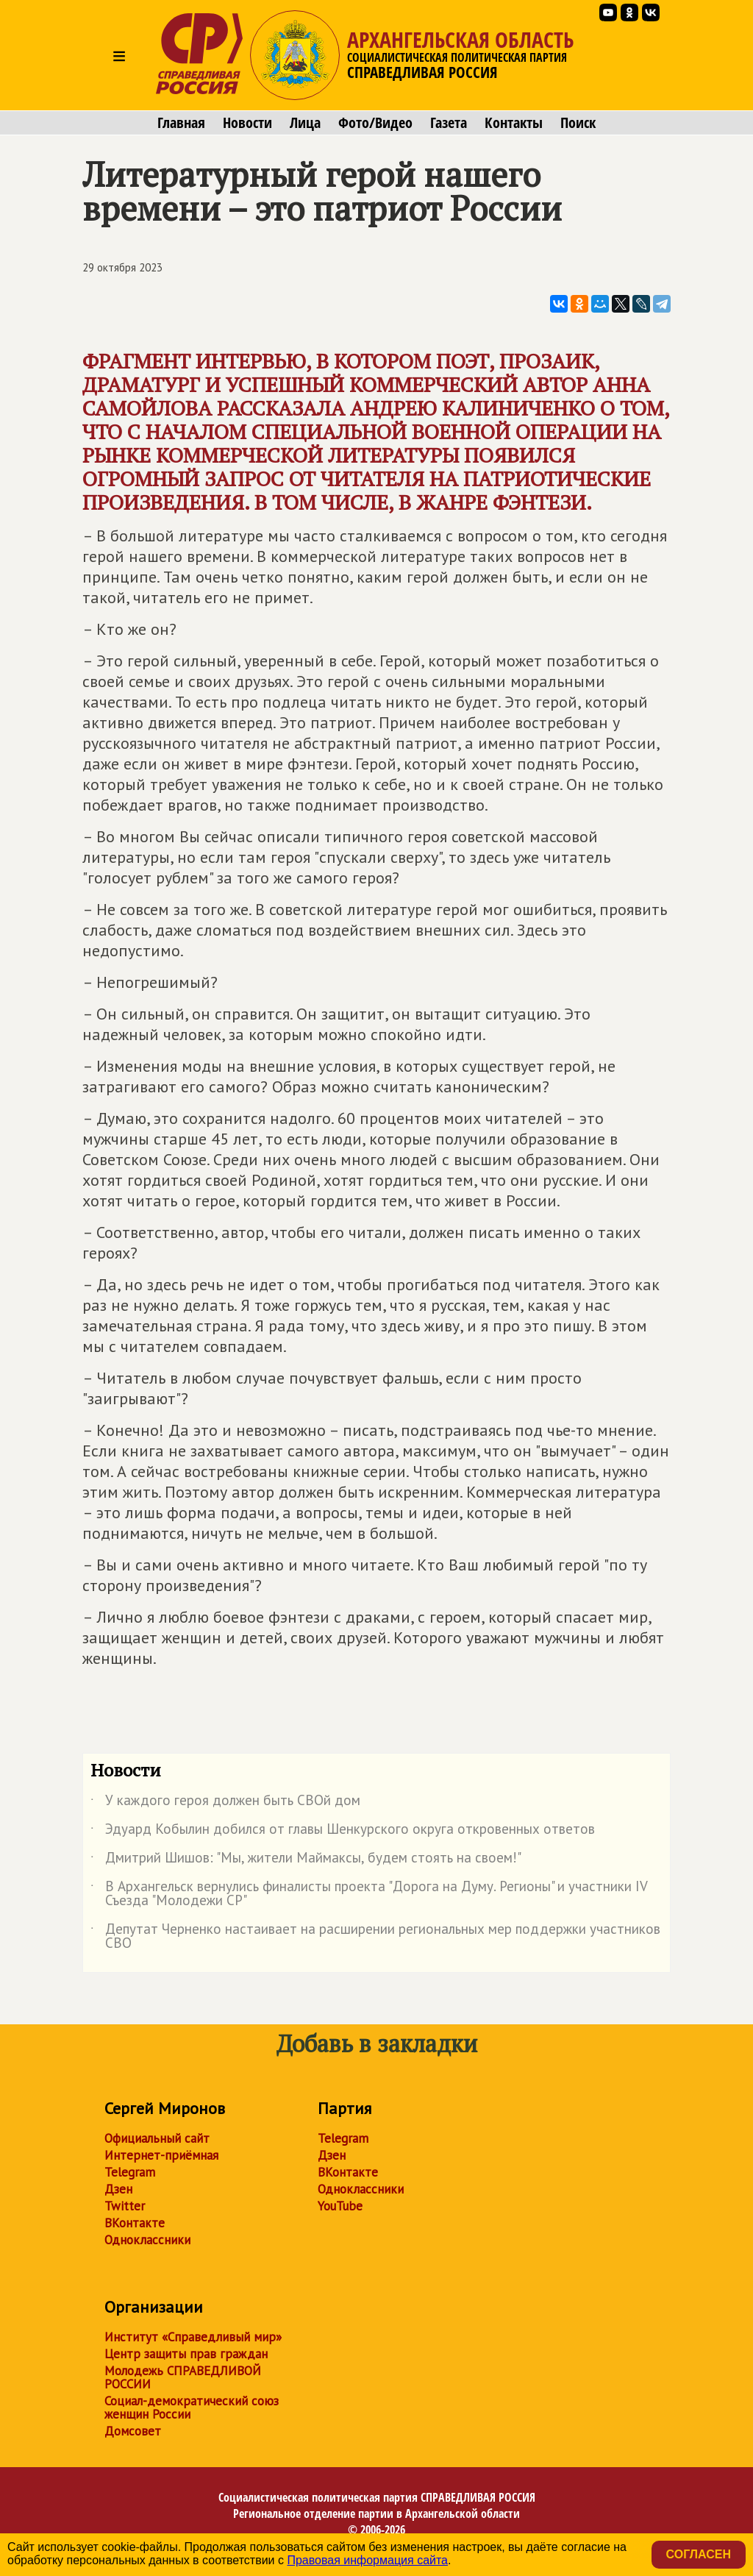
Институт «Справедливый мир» (193, 2337)
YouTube (340, 2206)
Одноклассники (147, 2239)
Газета (448, 123)
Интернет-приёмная (161, 2155)
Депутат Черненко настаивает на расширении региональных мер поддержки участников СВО (375, 1936)
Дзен (118, 2189)
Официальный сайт (157, 2138)
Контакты (514, 123)
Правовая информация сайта (367, 2560)
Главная (181, 123)
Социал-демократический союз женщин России (191, 2407)
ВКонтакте (134, 2223)
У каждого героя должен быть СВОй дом (225, 1802)
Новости (247, 123)
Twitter (124, 2206)
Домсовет (132, 2431)
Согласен (698, 2554)
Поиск (578, 123)
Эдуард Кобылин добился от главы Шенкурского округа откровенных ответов (342, 1831)
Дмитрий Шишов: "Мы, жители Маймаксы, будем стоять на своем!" (305, 1860)
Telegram (129, 2172)
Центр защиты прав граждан (186, 2353)
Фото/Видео (375, 123)
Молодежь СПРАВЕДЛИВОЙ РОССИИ (182, 2377)
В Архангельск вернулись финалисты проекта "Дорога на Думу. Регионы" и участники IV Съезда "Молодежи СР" (368, 1894)
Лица (305, 123)
